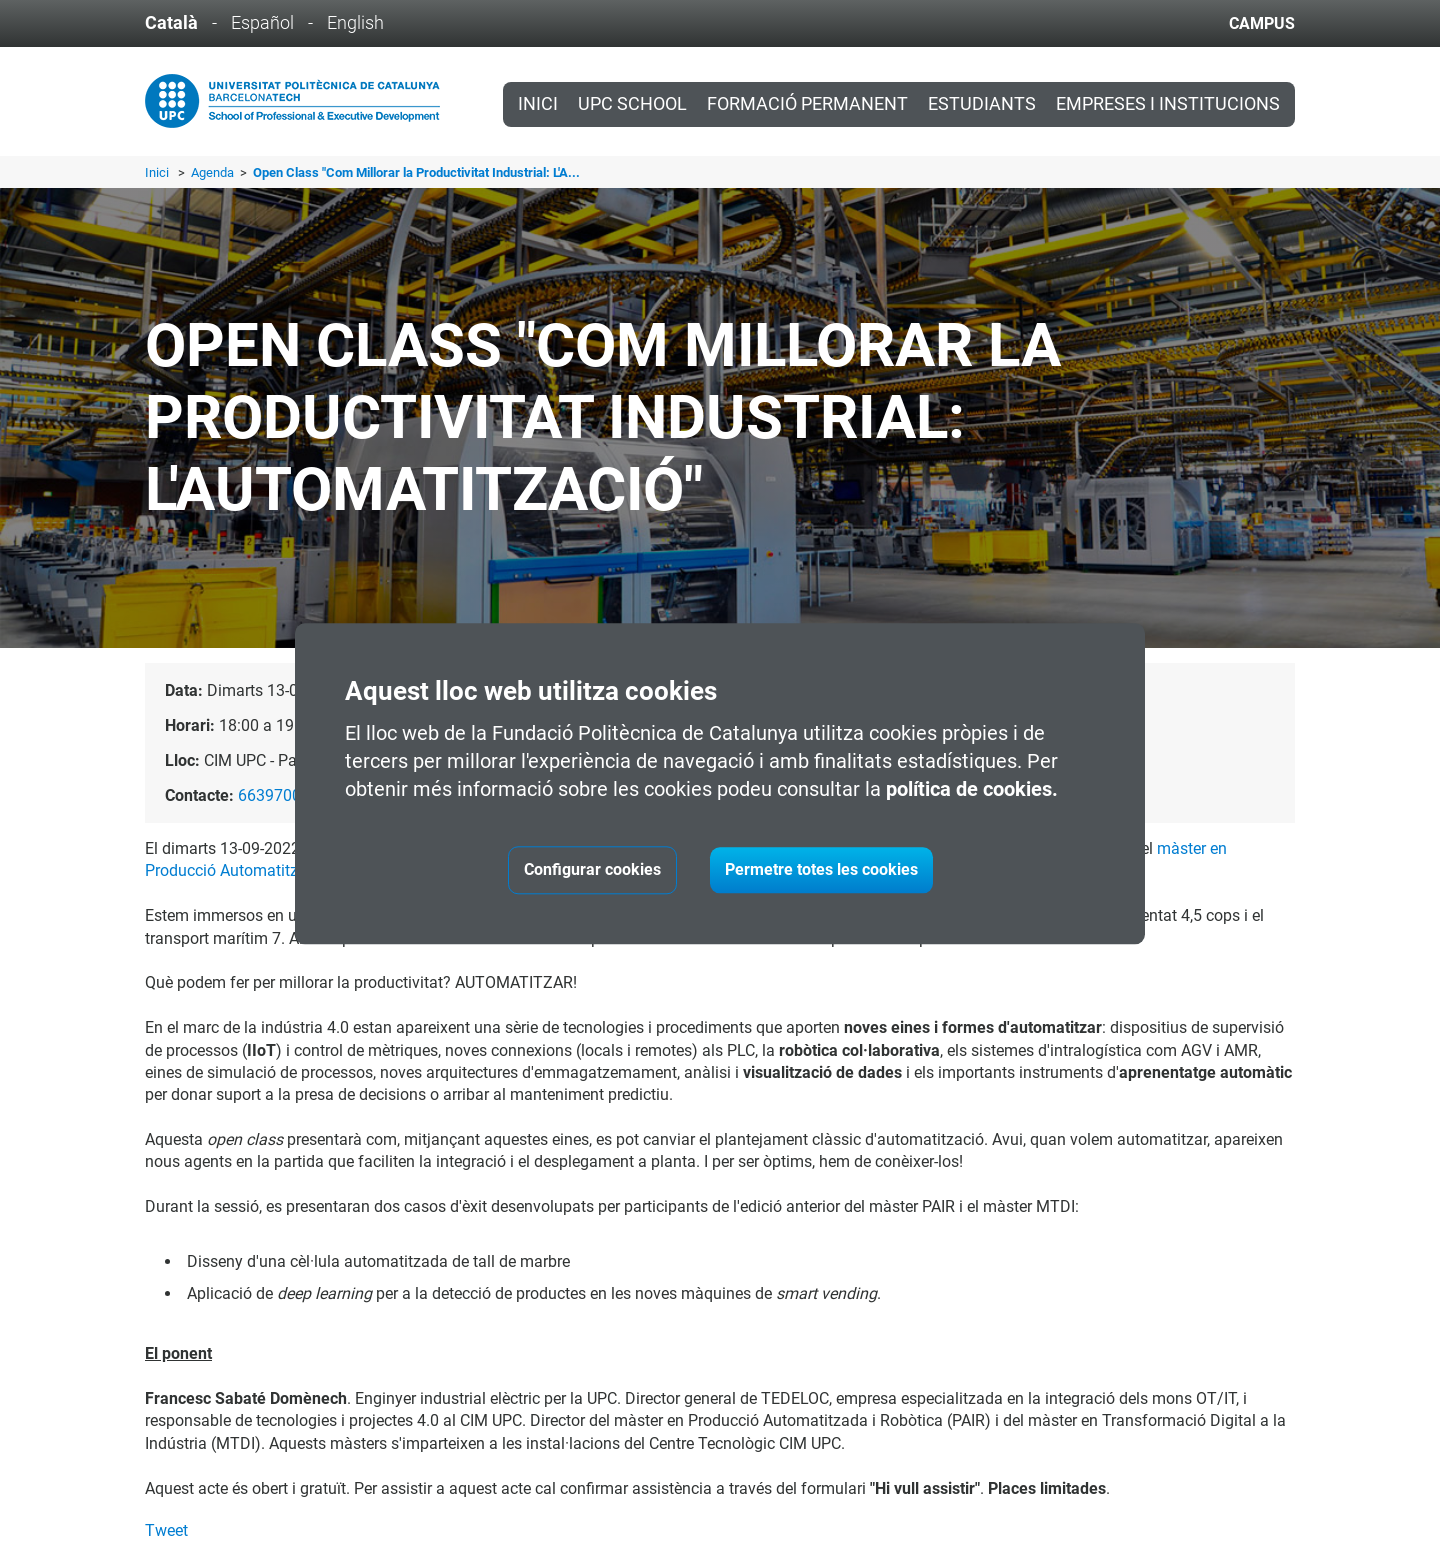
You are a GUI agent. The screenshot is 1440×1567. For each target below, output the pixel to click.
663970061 (278, 795)
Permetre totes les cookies (821, 869)
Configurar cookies (592, 869)
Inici (538, 104)
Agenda (214, 172)
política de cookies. (972, 789)
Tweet (166, 1530)
